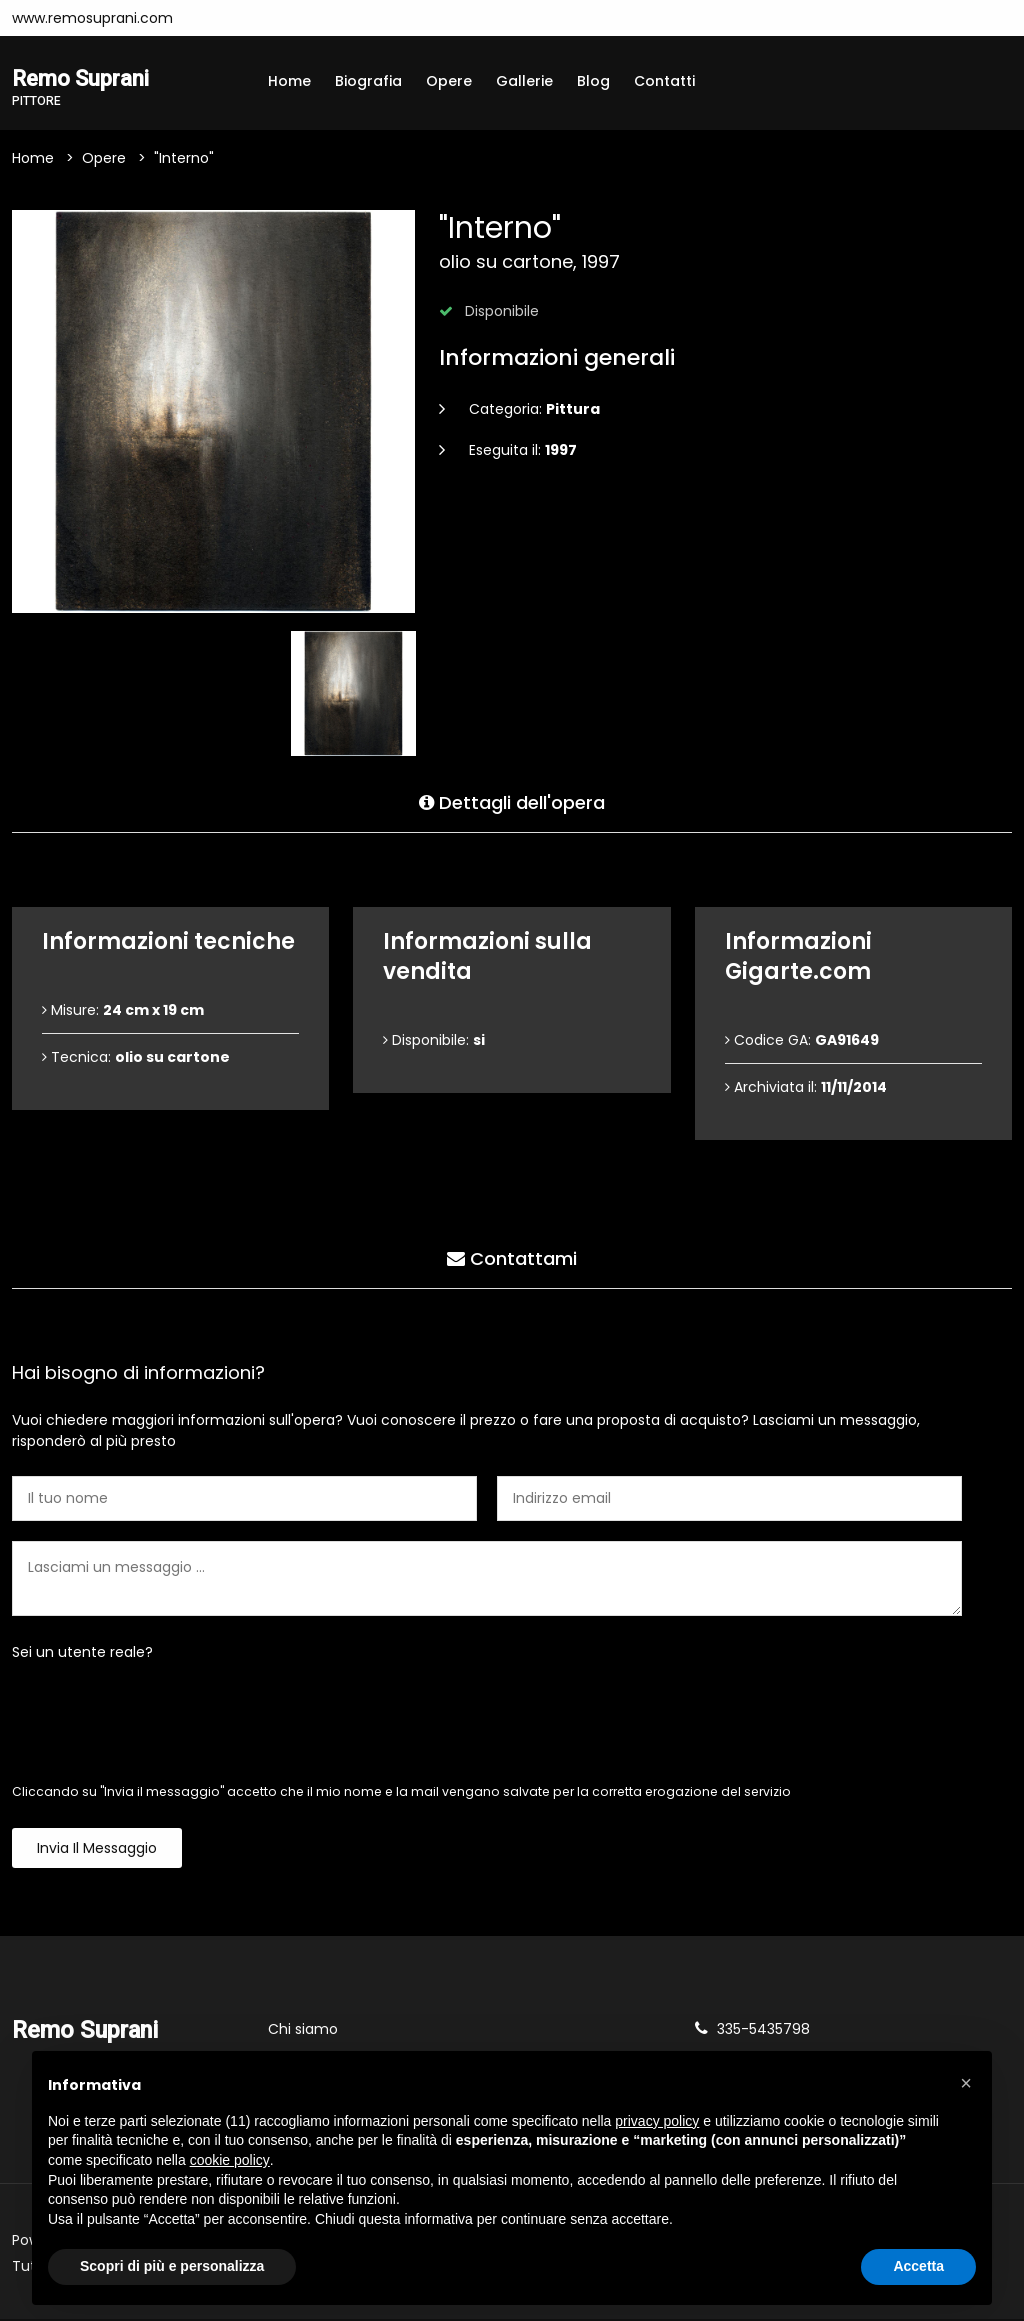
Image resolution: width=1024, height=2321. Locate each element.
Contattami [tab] (512, 1256)
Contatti (664, 81)
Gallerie (524, 81)
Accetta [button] (918, 2266)
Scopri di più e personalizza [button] (172, 2266)
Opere (449, 81)
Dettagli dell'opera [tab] (512, 800)
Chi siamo (303, 2031)
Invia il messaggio (97, 1850)
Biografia (368, 81)
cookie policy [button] (230, 2160)
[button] (966, 2083)
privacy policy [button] (657, 2121)
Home (289, 81)
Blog (593, 81)
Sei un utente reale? (82, 1654)
